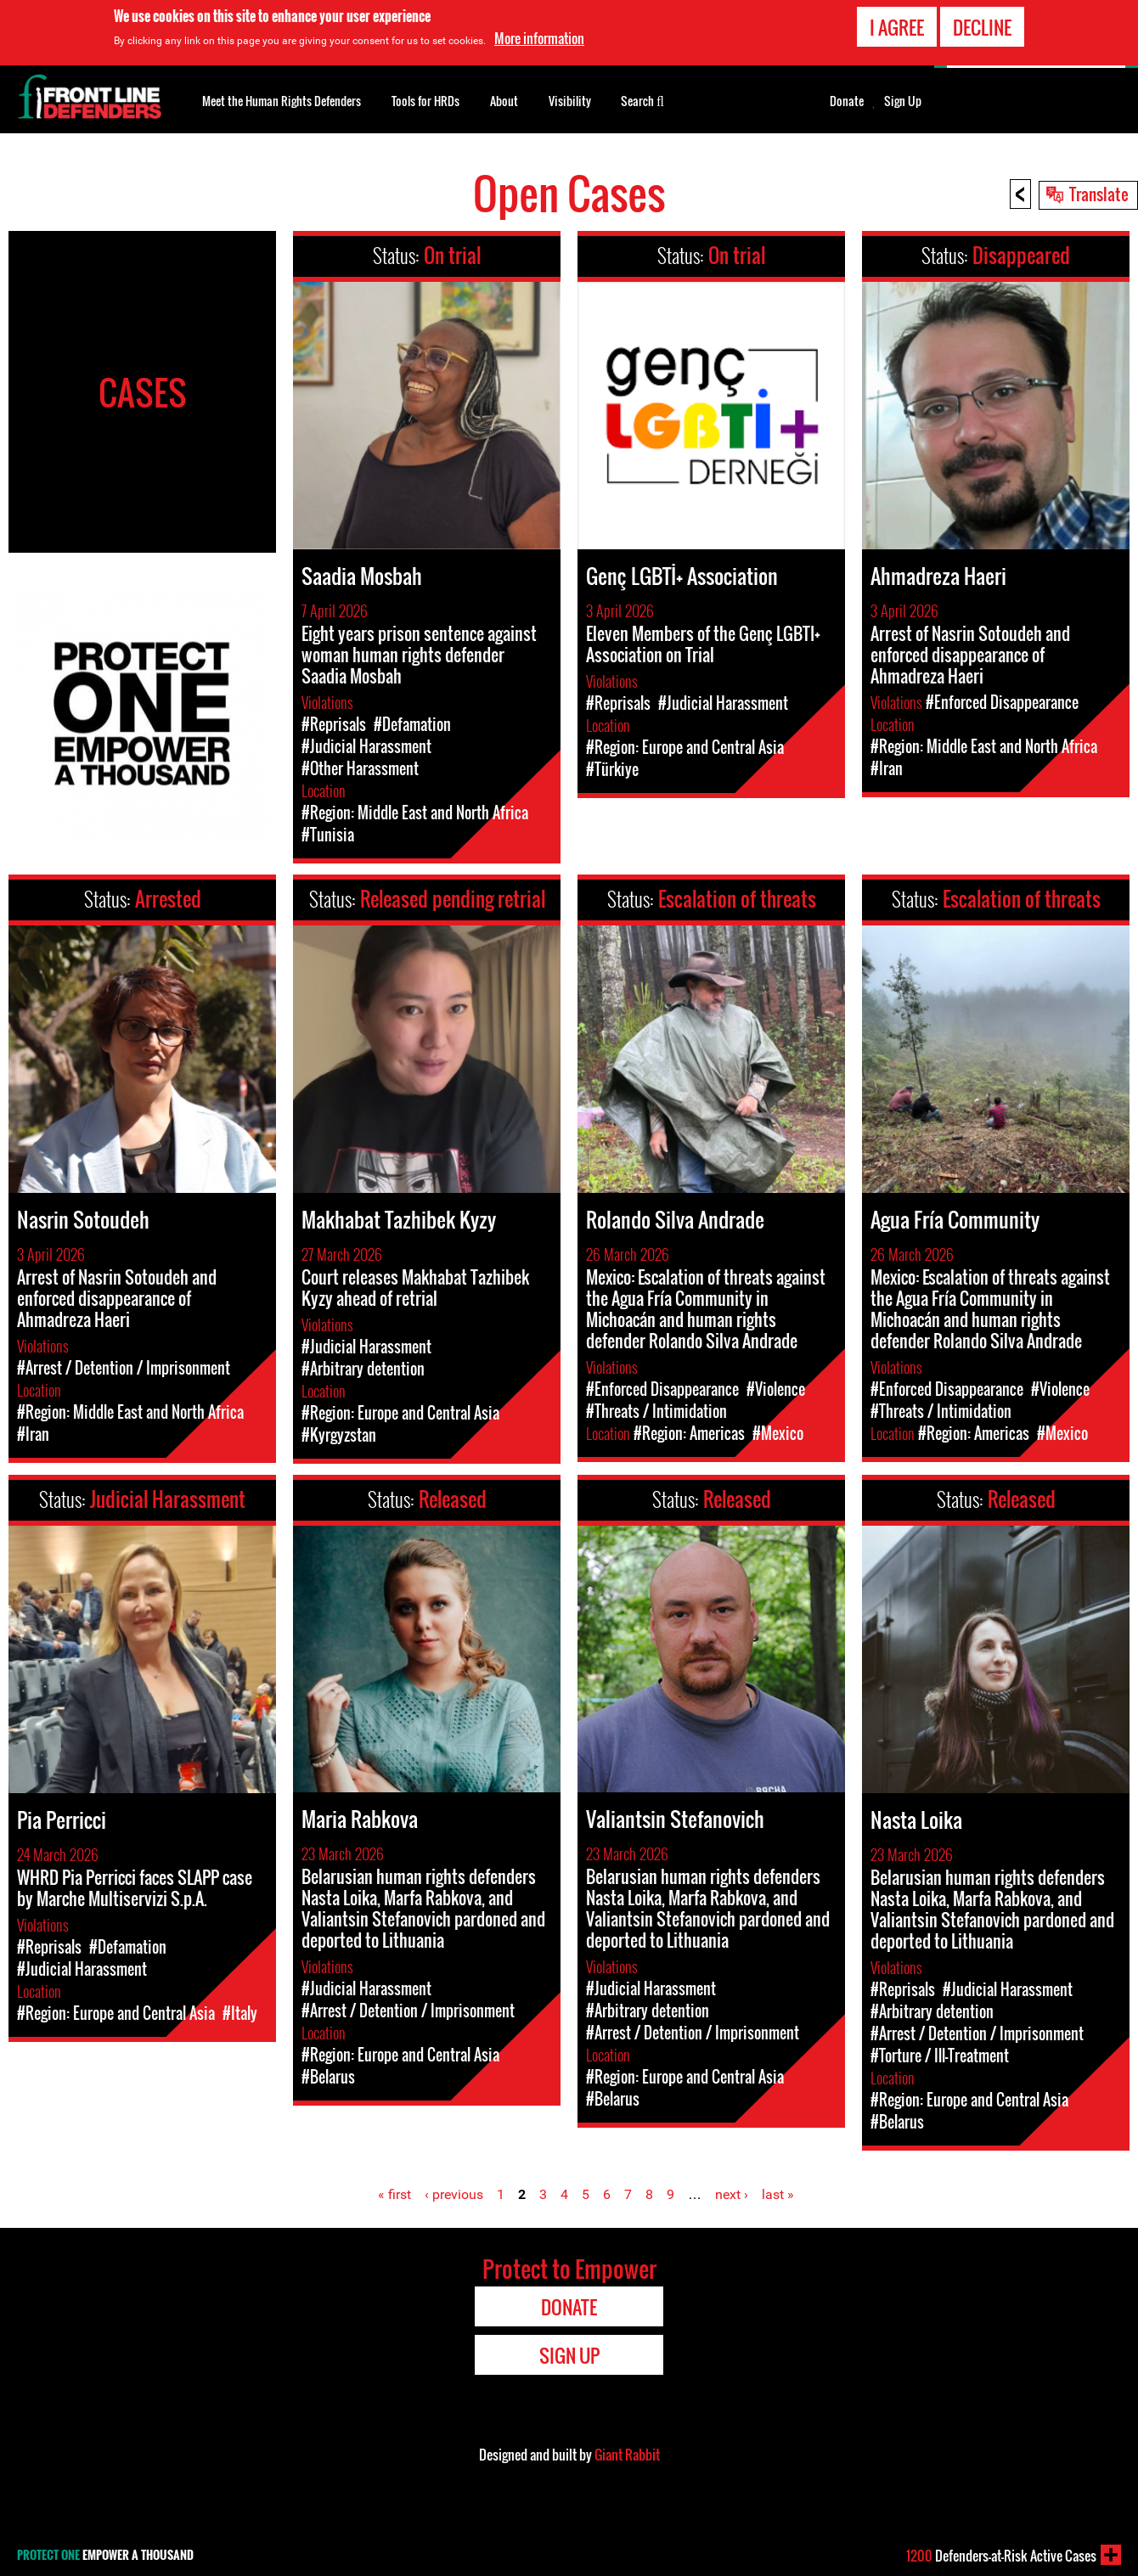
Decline (982, 25)
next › (731, 2194)
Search (642, 99)
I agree (897, 25)
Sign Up (902, 101)
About (504, 101)
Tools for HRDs (425, 101)
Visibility (570, 101)
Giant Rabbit (627, 2454)
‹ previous (454, 2194)
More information (539, 37)
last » (778, 2194)
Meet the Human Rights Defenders (281, 101)
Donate (847, 101)
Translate (1099, 193)
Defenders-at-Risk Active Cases (1001, 2555)
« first (394, 2194)
